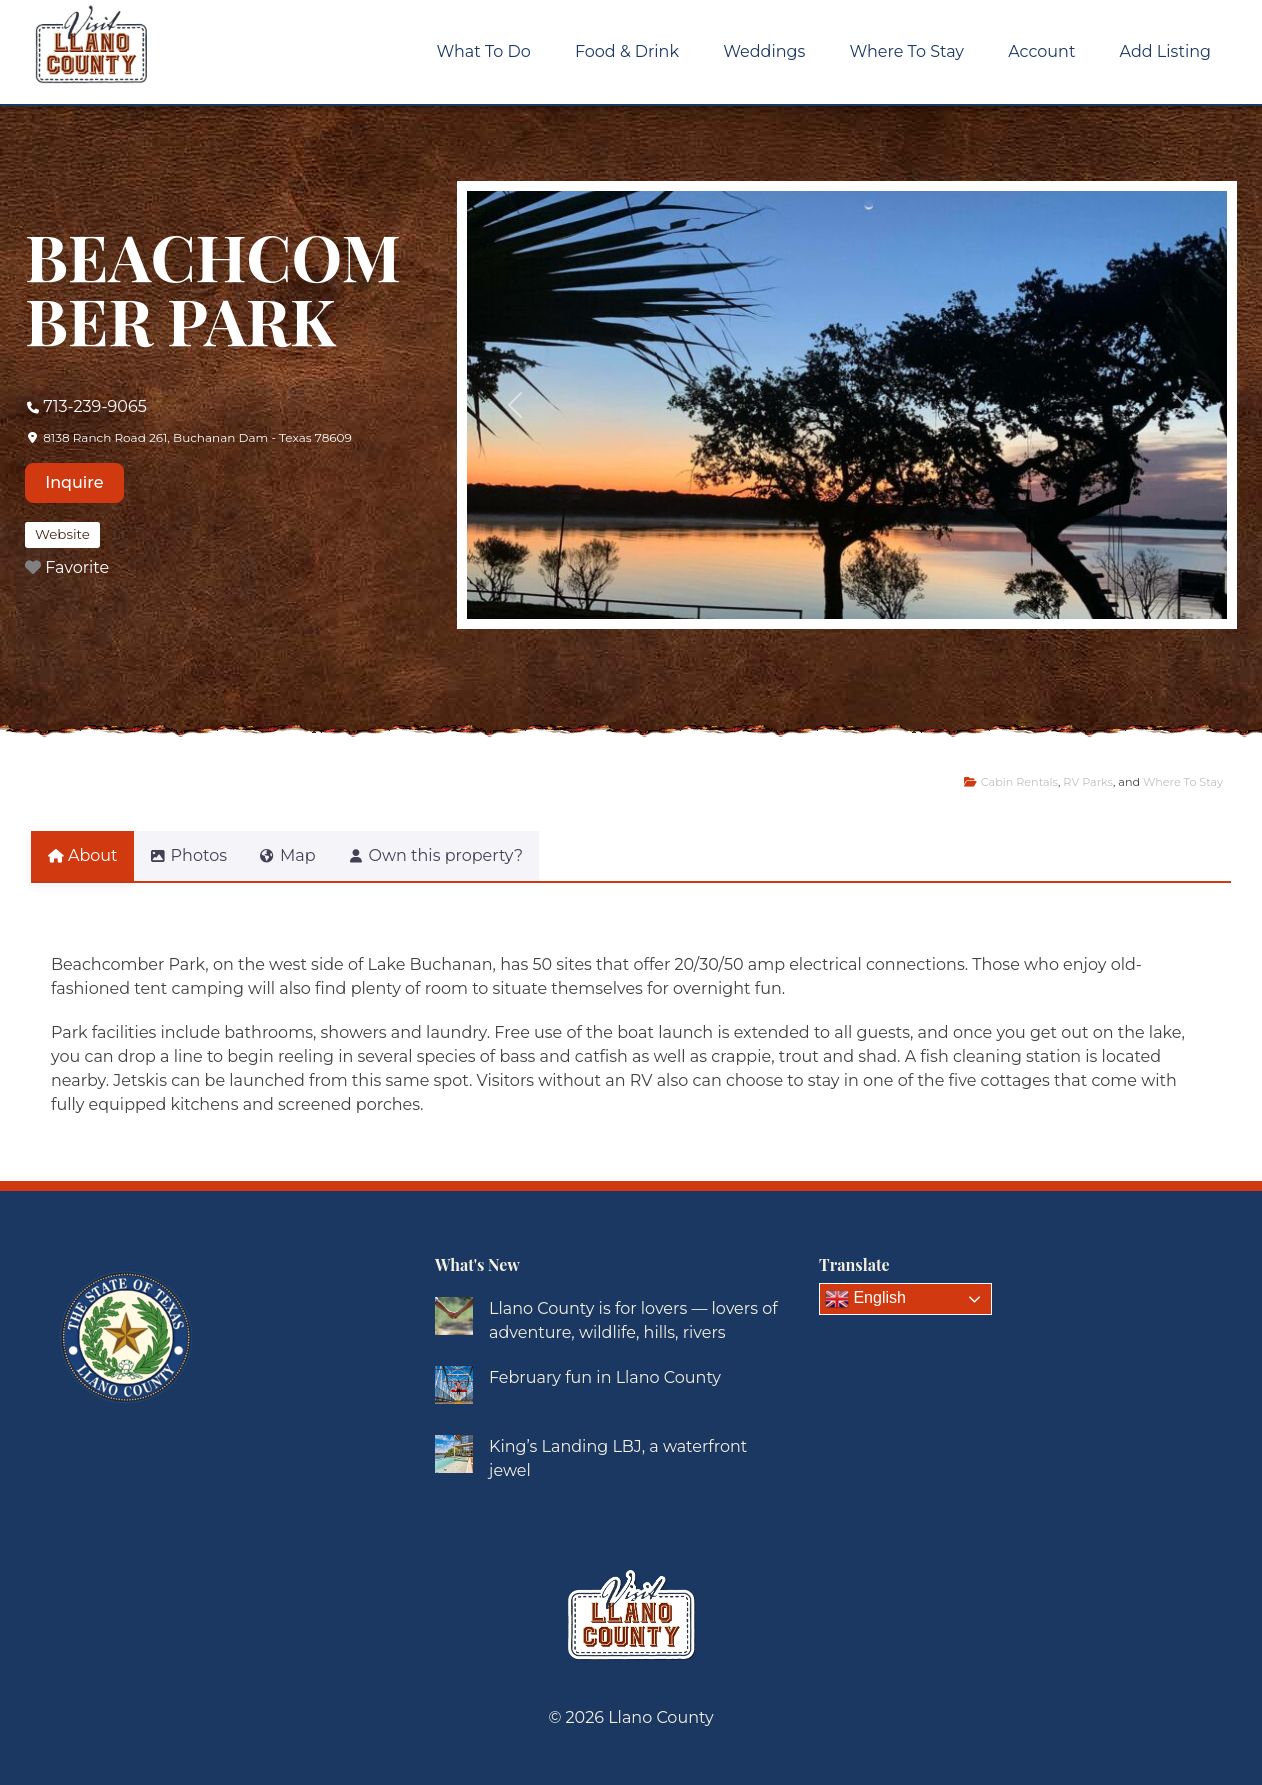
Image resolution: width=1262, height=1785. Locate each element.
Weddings (764, 51)
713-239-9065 (95, 406)
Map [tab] (311, 855)
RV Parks (1088, 782)
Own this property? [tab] (472, 855)
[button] (515, 405)
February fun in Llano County (605, 1377)
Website (62, 534)
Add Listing (1165, 51)
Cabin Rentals (1019, 782)
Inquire (74, 482)
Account (1041, 51)
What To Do (484, 51)
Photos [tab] (200, 855)
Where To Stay (907, 51)
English (865, 1299)
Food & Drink (627, 51)
